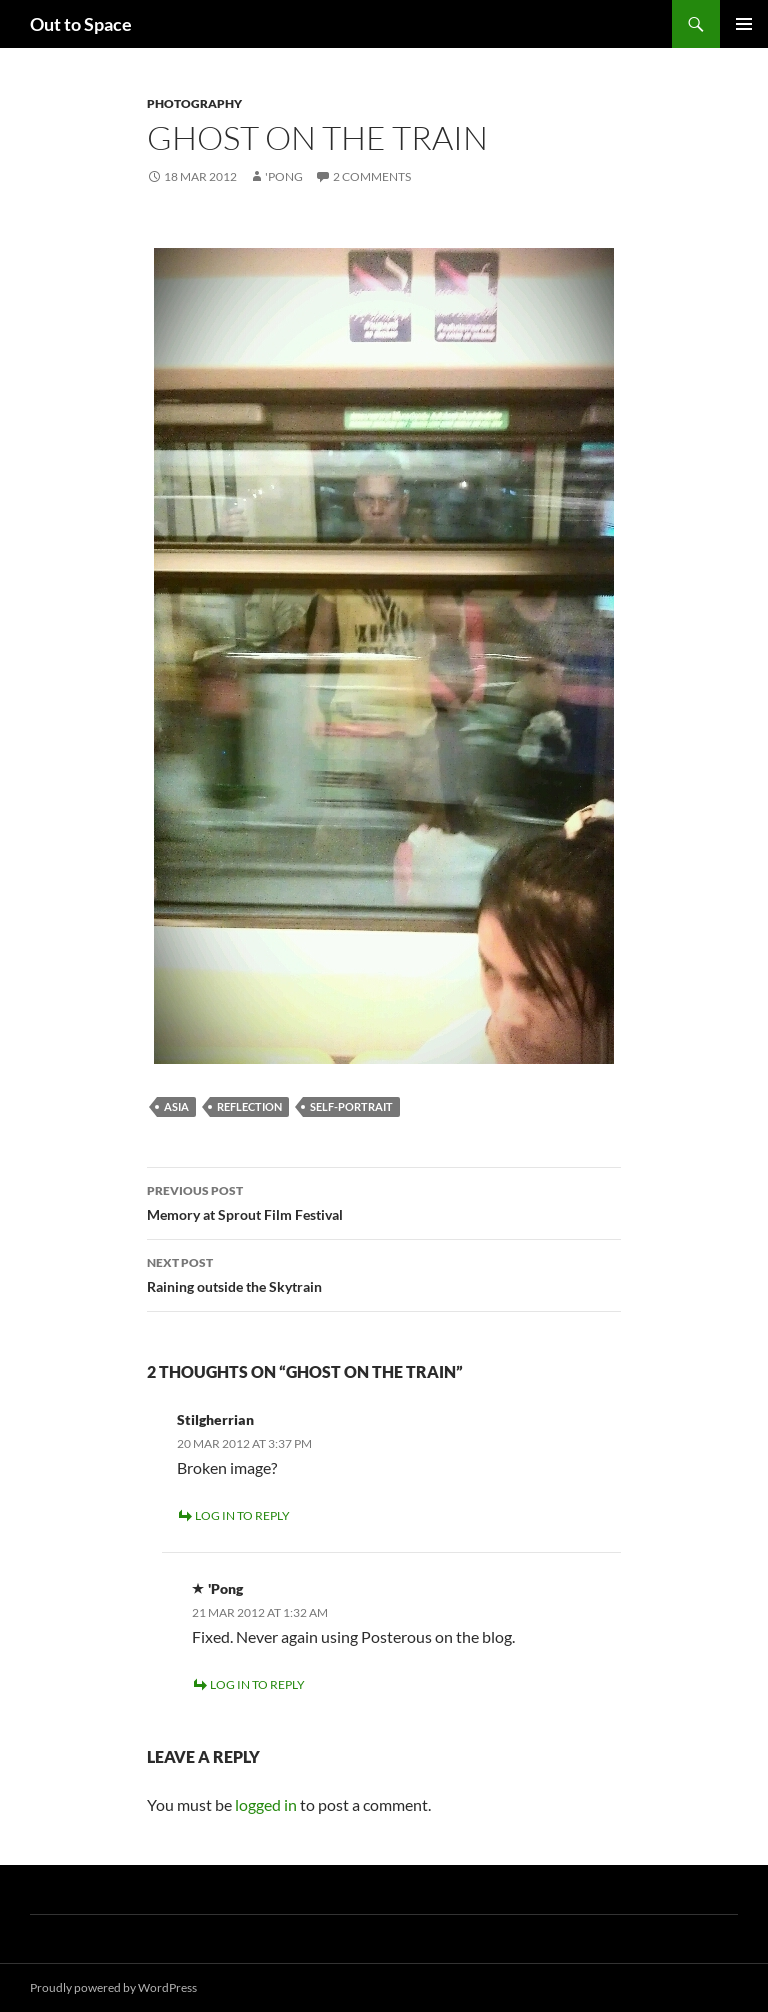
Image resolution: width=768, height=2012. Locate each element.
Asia (176, 1106)
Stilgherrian (215, 1419)
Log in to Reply (242, 1515)
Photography (194, 103)
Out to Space (81, 24)
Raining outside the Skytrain (384, 1273)
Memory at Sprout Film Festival (384, 1201)
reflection (249, 1106)
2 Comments (372, 176)
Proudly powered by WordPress (113, 1987)
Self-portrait (351, 1106)
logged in (266, 1804)
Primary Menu (744, 24)
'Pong (284, 176)
